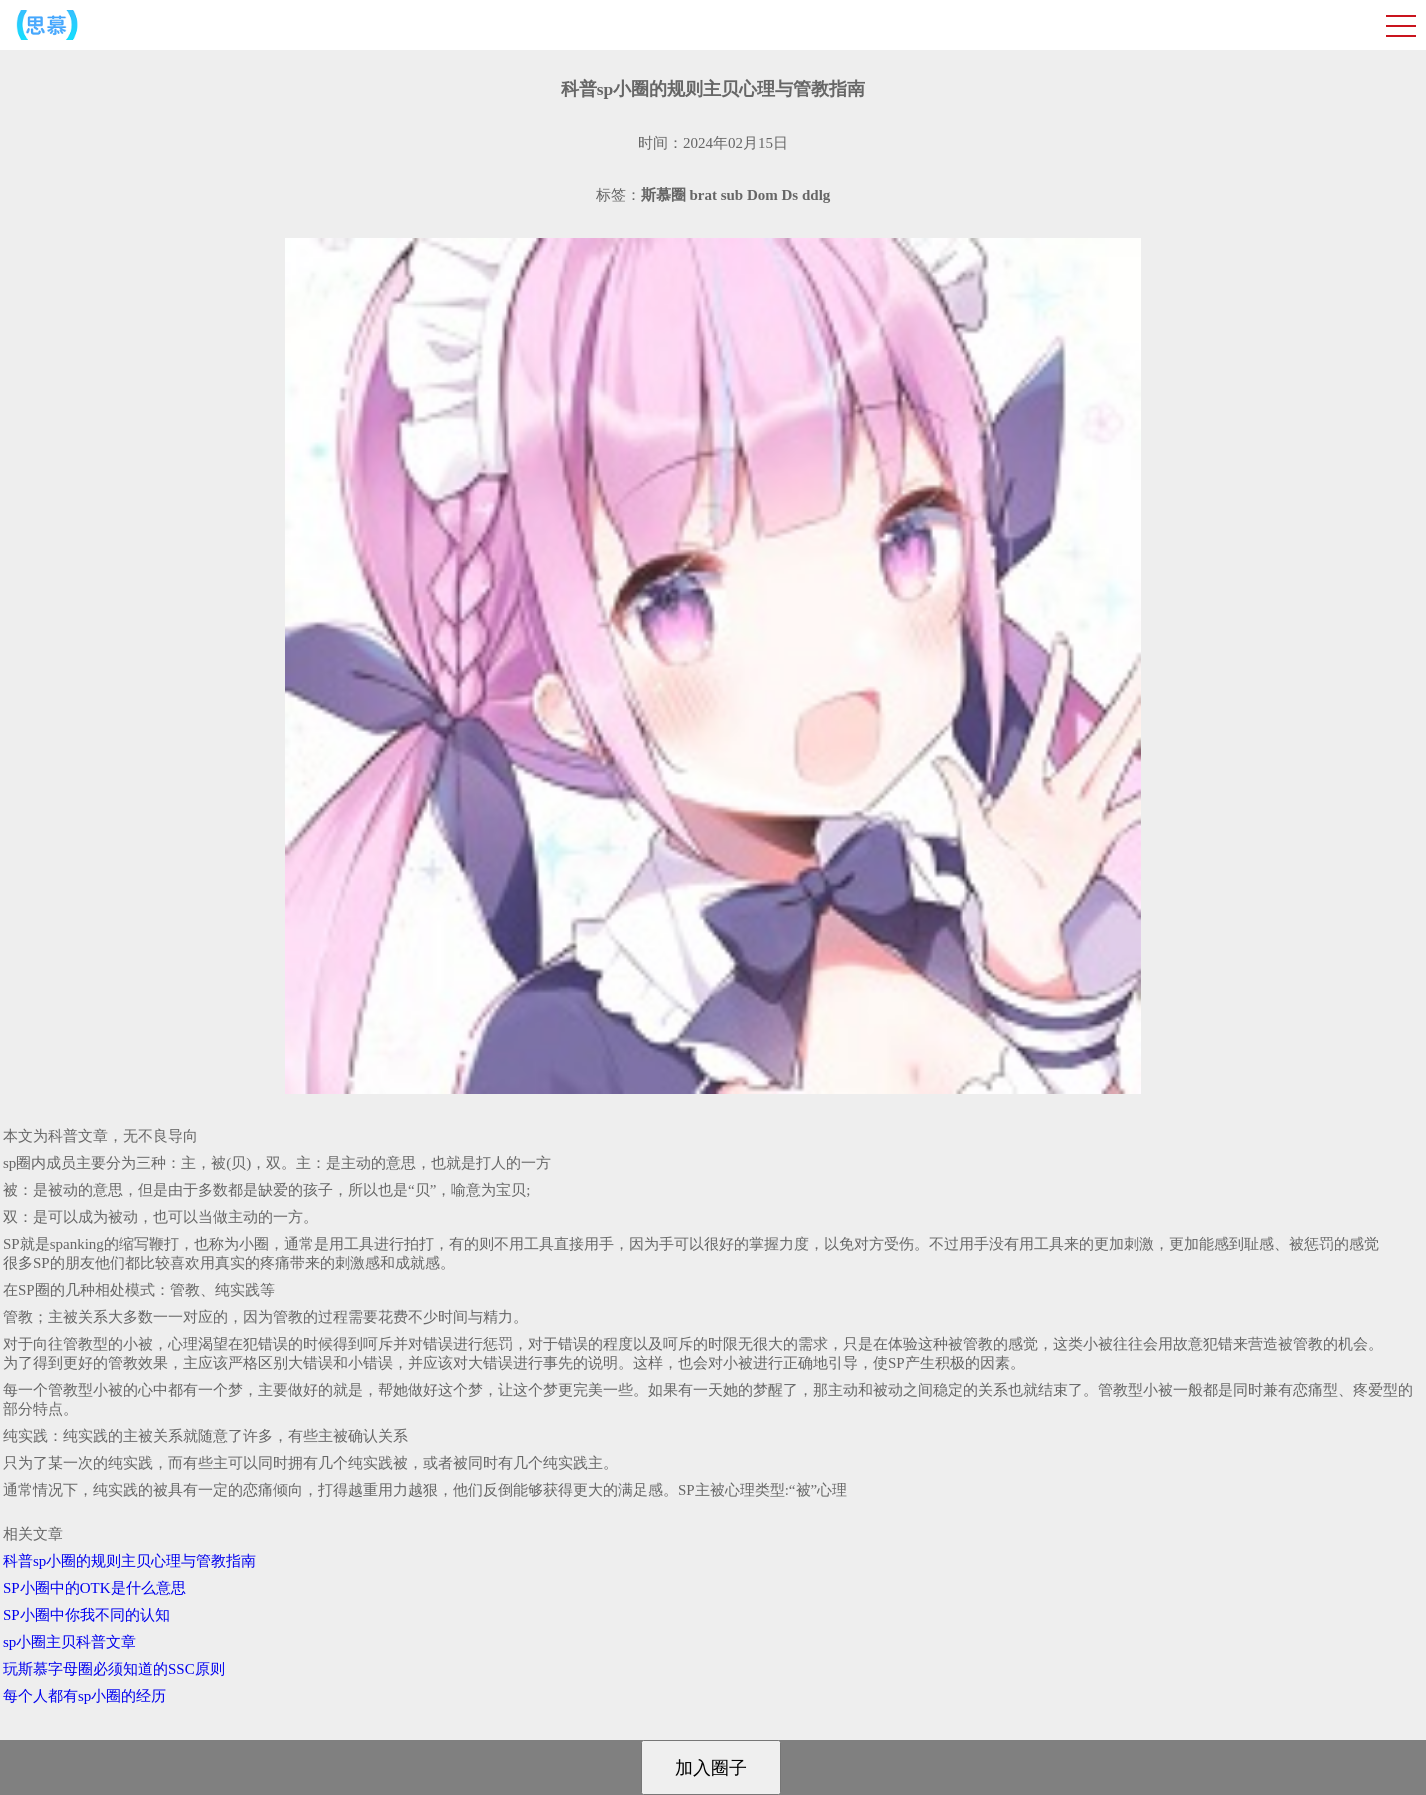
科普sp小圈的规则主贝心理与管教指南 (129, 1561)
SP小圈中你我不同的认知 (86, 1615)
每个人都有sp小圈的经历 (84, 1696)
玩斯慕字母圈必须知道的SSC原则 (114, 1669)
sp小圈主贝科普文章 (69, 1642)
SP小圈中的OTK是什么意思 (94, 1588)
